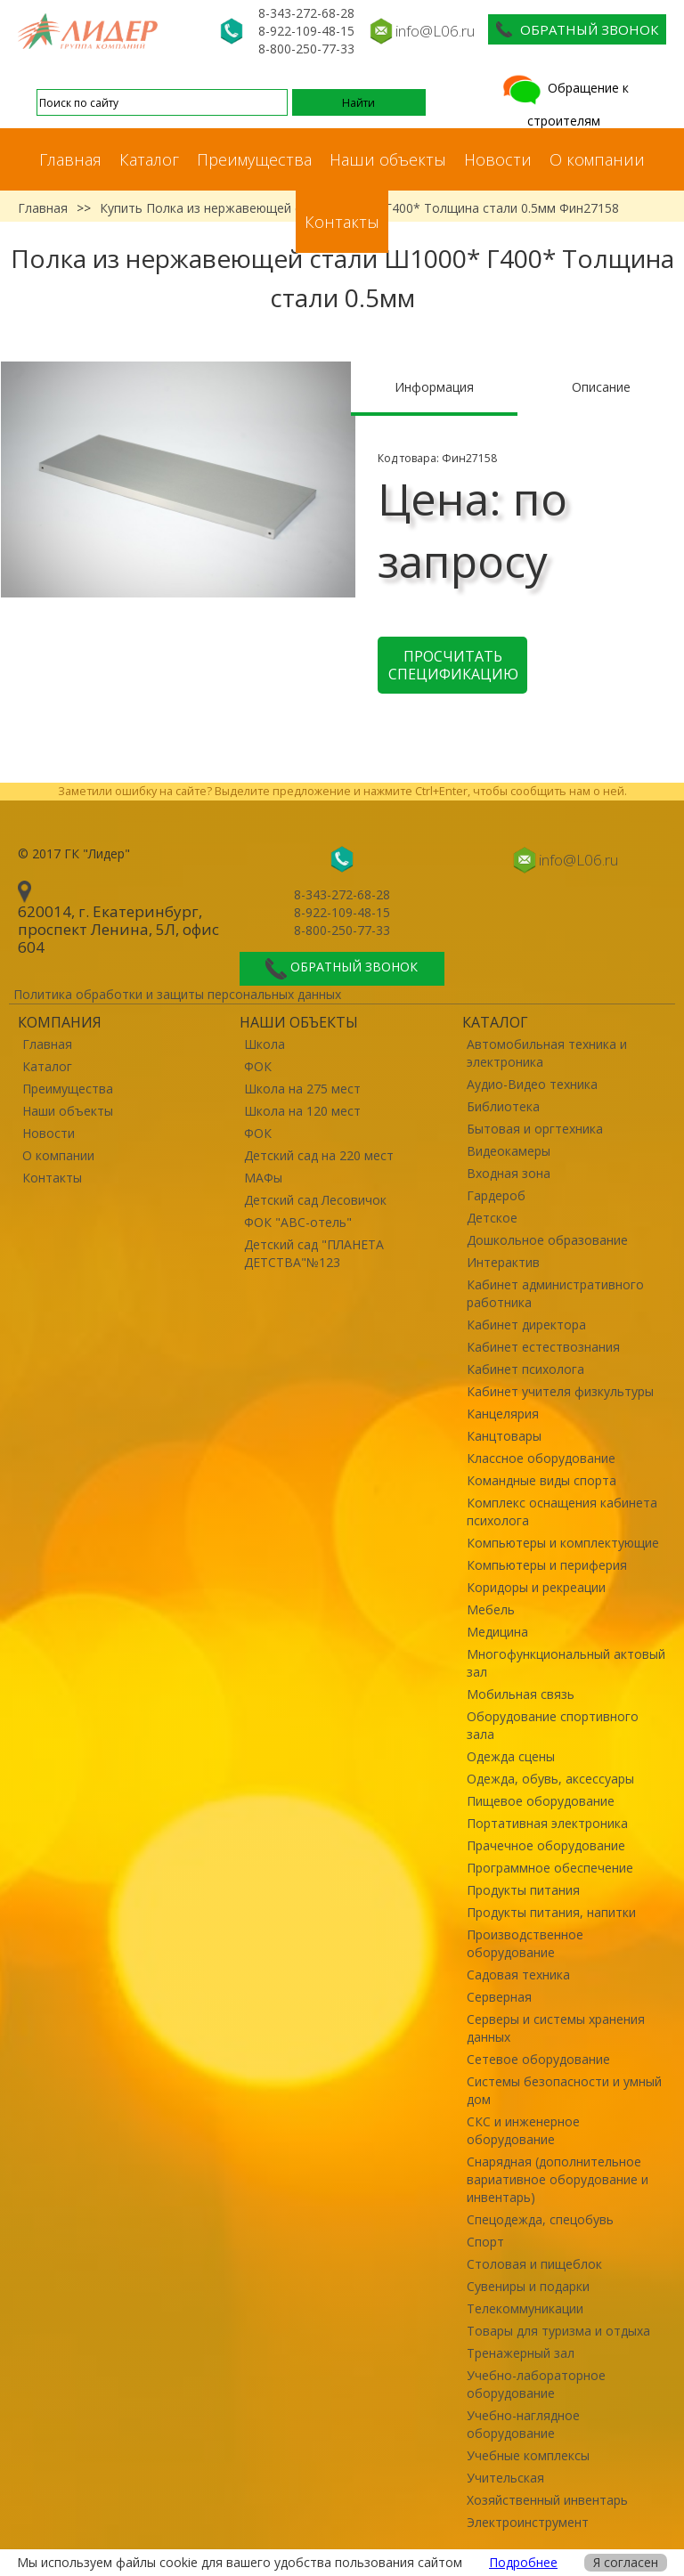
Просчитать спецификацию (453, 665)
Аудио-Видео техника (532, 1084)
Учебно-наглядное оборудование (523, 2424)
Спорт (485, 2241)
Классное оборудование (541, 1458)
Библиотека (503, 1106)
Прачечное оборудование (546, 1845)
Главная (70, 159)
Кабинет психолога (525, 1369)
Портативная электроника (547, 1823)
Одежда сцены (511, 1756)
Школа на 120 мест (302, 1110)
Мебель (491, 1609)
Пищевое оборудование (541, 1800)
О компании (597, 159)
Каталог (149, 159)
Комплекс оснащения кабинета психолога (562, 1511)
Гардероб (496, 1195)
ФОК (258, 1066)
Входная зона (508, 1173)
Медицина (497, 1631)
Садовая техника (518, 1974)
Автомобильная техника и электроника (547, 1053)
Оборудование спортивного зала (553, 1725)
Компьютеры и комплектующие (563, 1542)
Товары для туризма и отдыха (558, 2330)
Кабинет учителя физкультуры (560, 1391)
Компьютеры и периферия (547, 1564)
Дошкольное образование (547, 1239)
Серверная (499, 1996)
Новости (498, 159)
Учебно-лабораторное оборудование (536, 2384)
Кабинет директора (526, 1324)
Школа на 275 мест (302, 1088)
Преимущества (254, 159)
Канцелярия (503, 1413)
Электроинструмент (528, 2522)
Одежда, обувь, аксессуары (550, 1778)
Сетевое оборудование (538, 2059)
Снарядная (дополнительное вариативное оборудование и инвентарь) (557, 2179)
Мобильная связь (520, 1694)
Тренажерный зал (520, 2352)
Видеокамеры (508, 1150)
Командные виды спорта (541, 1480)
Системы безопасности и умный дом (564, 2090)
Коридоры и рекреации (536, 1587)
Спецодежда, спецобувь (540, 2219)
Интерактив (503, 1262)
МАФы (263, 1177)
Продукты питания (523, 1889)
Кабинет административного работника (555, 1293)
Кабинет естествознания (543, 1346)
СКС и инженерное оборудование (523, 2130)
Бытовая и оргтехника (535, 1128)
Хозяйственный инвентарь (547, 2499)
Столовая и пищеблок (534, 2263)
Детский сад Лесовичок (315, 1199)
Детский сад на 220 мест (319, 1155)
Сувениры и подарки (528, 2286)
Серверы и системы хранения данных (556, 2028)
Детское (492, 1217)
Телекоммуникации (525, 2308)
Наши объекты (388, 159)
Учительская (505, 2477)
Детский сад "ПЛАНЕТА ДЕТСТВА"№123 (314, 1253)
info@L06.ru (435, 30)
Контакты (342, 221)
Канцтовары (504, 1435)
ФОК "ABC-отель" (298, 1222)
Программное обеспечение (550, 1867)
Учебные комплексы (528, 2455)
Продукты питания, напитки (551, 1912)
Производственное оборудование (525, 1943)
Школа (264, 1044)
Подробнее (523, 2562)
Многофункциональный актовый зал (566, 1663)
